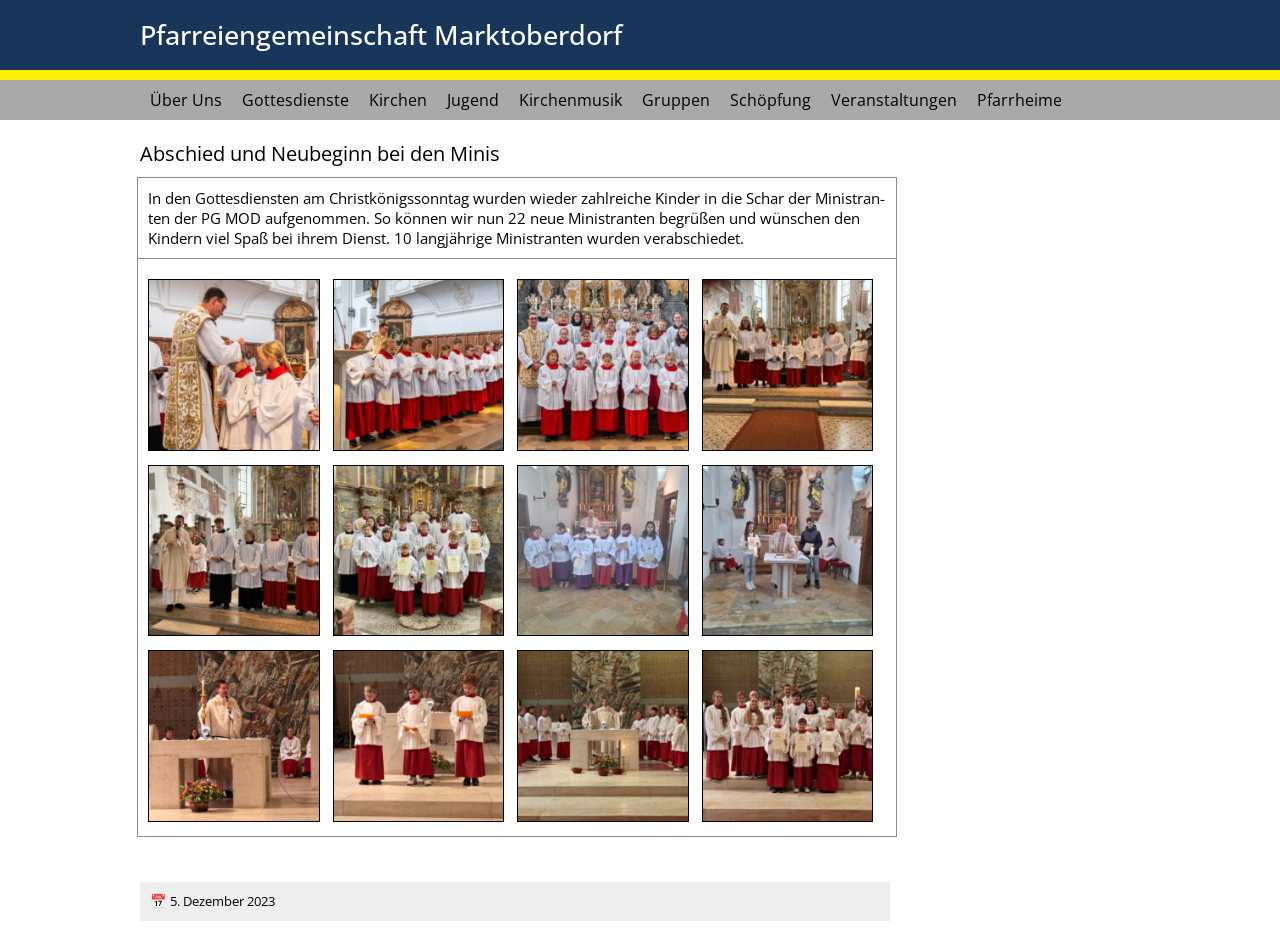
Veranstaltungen (894, 100)
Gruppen (676, 100)
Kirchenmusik (570, 100)
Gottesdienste (295, 100)
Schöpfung (770, 100)
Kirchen (398, 100)
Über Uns (186, 100)
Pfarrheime (1019, 100)
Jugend (473, 100)
